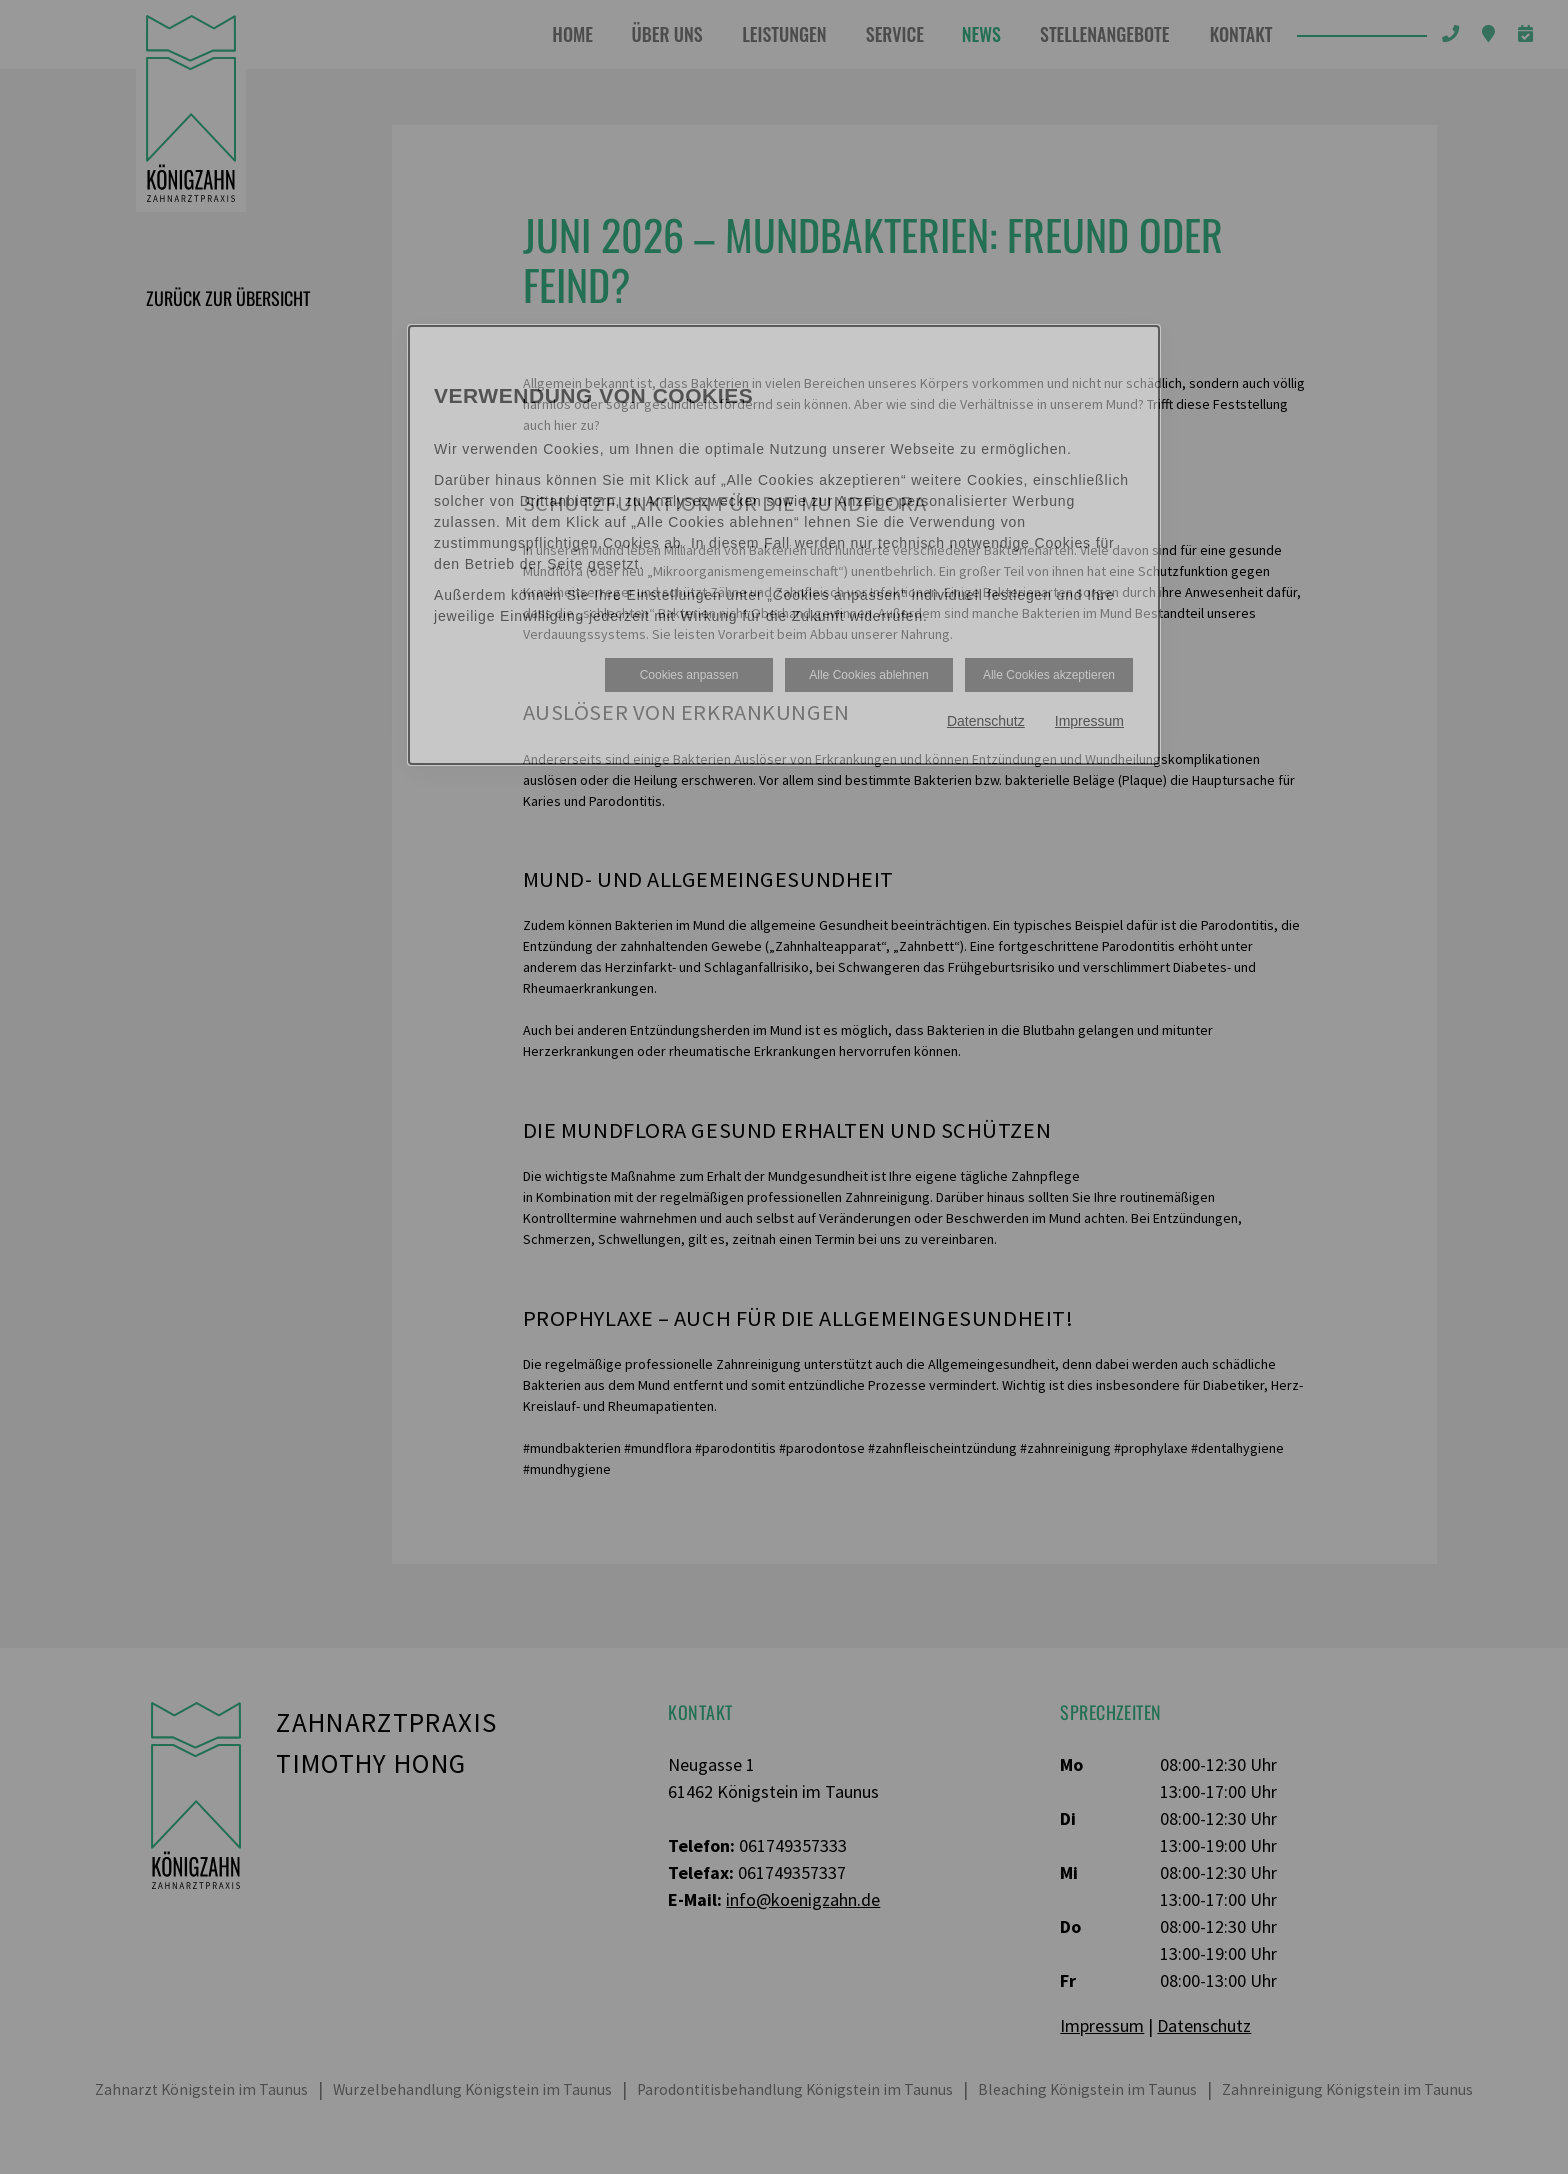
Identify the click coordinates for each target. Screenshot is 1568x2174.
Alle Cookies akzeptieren (1049, 675)
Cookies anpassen (689, 675)
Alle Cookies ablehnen (868, 675)
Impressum (1089, 721)
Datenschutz (986, 721)
